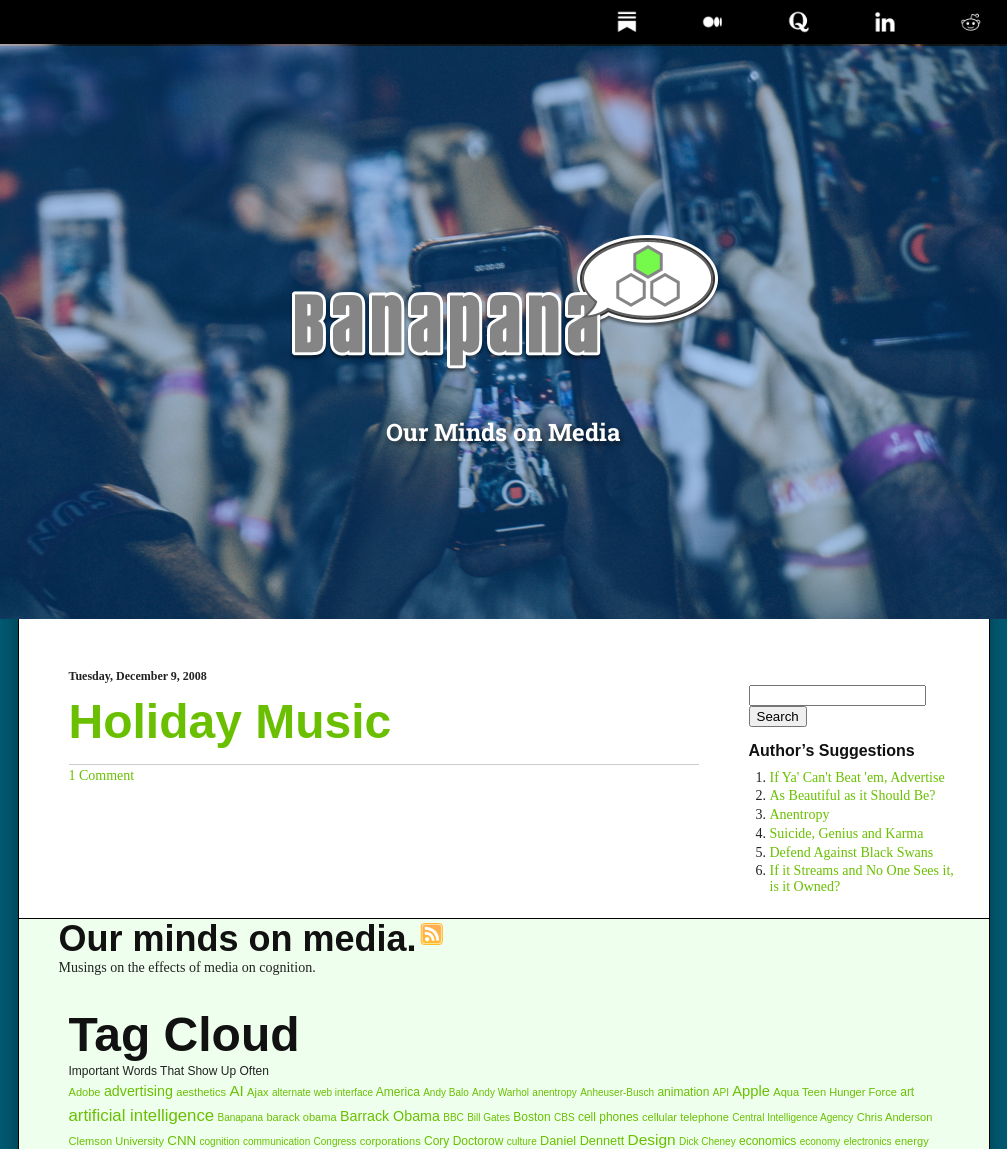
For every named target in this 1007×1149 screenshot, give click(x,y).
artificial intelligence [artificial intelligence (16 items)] (142, 1115)
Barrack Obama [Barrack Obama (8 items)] (390, 1116)
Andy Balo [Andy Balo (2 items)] (446, 1092)
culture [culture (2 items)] (522, 1141)
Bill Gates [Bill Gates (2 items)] (488, 1117)
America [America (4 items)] (398, 1092)
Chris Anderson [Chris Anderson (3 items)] (895, 1117)
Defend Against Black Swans (852, 852)
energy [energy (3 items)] (912, 1141)
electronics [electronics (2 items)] (868, 1141)
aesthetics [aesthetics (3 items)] (201, 1092)
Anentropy (800, 814)
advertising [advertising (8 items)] (138, 1091)
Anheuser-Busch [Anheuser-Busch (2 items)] (617, 1092)
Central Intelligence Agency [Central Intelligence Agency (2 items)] (792, 1117)
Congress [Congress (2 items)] (335, 1141)
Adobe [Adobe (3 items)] (85, 1092)
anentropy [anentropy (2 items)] (554, 1092)
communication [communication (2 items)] (276, 1141)
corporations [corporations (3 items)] (390, 1141)
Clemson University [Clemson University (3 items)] (116, 1141)
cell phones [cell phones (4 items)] (608, 1117)
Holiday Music (230, 721)
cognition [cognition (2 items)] (220, 1141)
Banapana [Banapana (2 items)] (241, 1117)
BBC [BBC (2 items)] (453, 1117)
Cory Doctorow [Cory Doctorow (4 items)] (463, 1141)
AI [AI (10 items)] (236, 1090)
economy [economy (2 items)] (820, 1141)
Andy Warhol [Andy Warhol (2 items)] (500, 1092)
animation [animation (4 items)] (683, 1092)
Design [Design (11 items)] (652, 1139)
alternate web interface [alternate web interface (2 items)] (322, 1092)
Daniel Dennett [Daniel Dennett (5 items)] (582, 1140)
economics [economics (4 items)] (767, 1141)
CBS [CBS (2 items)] (564, 1117)
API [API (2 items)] (721, 1092)
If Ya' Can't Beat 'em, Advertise (857, 777)
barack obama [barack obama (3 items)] (301, 1117)
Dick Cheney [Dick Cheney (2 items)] (707, 1141)
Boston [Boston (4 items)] (531, 1117)
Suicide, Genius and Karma (847, 833)
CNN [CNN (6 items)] (181, 1140)
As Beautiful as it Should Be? (853, 795)
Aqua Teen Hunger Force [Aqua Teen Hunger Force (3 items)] (835, 1092)
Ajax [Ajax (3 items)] (258, 1092)
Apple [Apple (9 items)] (751, 1091)
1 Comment (102, 775)
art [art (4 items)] (907, 1092)
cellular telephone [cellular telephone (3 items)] (685, 1117)
